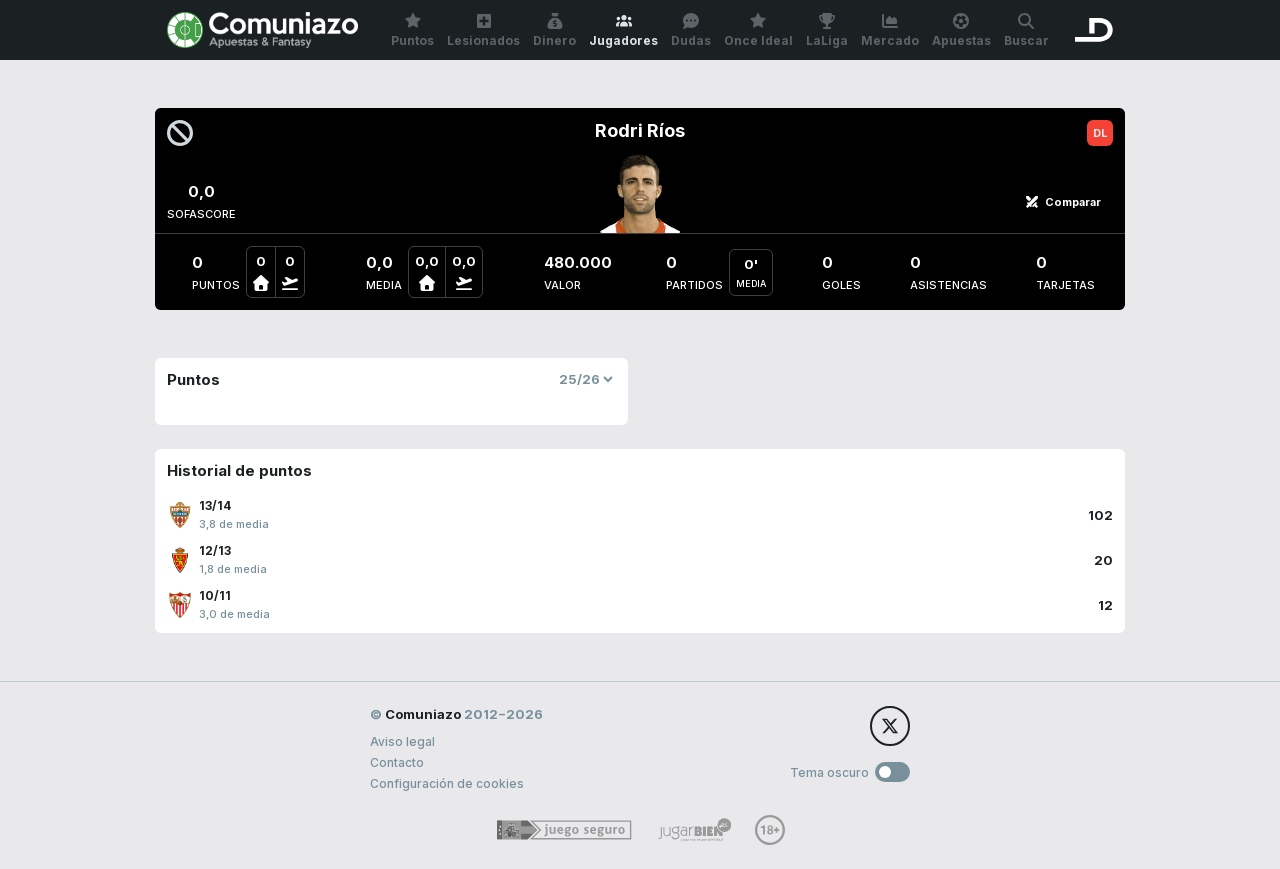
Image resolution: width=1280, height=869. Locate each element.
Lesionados (483, 30)
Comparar (1063, 202)
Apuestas (961, 30)
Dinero (554, 30)
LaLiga (827, 30)
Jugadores (623, 30)
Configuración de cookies (447, 783)
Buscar (1026, 30)
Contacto (397, 762)
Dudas (691, 30)
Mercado (890, 30)
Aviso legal (402, 741)
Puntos (412, 30)
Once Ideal (758, 30)
